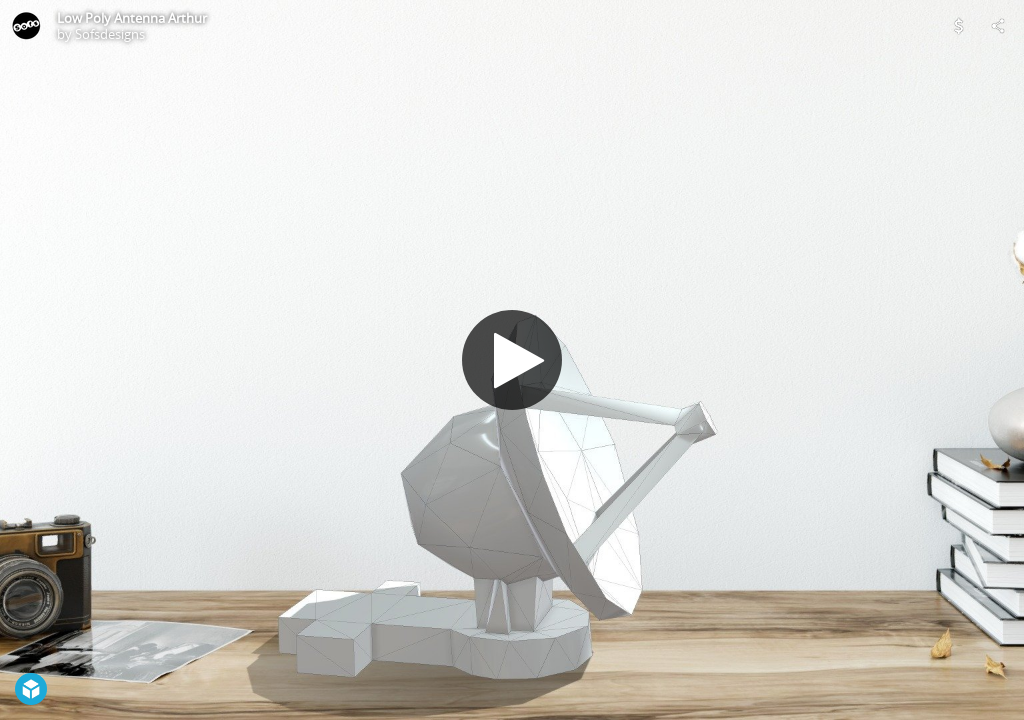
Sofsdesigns (110, 34)
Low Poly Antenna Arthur (132, 18)
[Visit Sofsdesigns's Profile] (26, 26)
